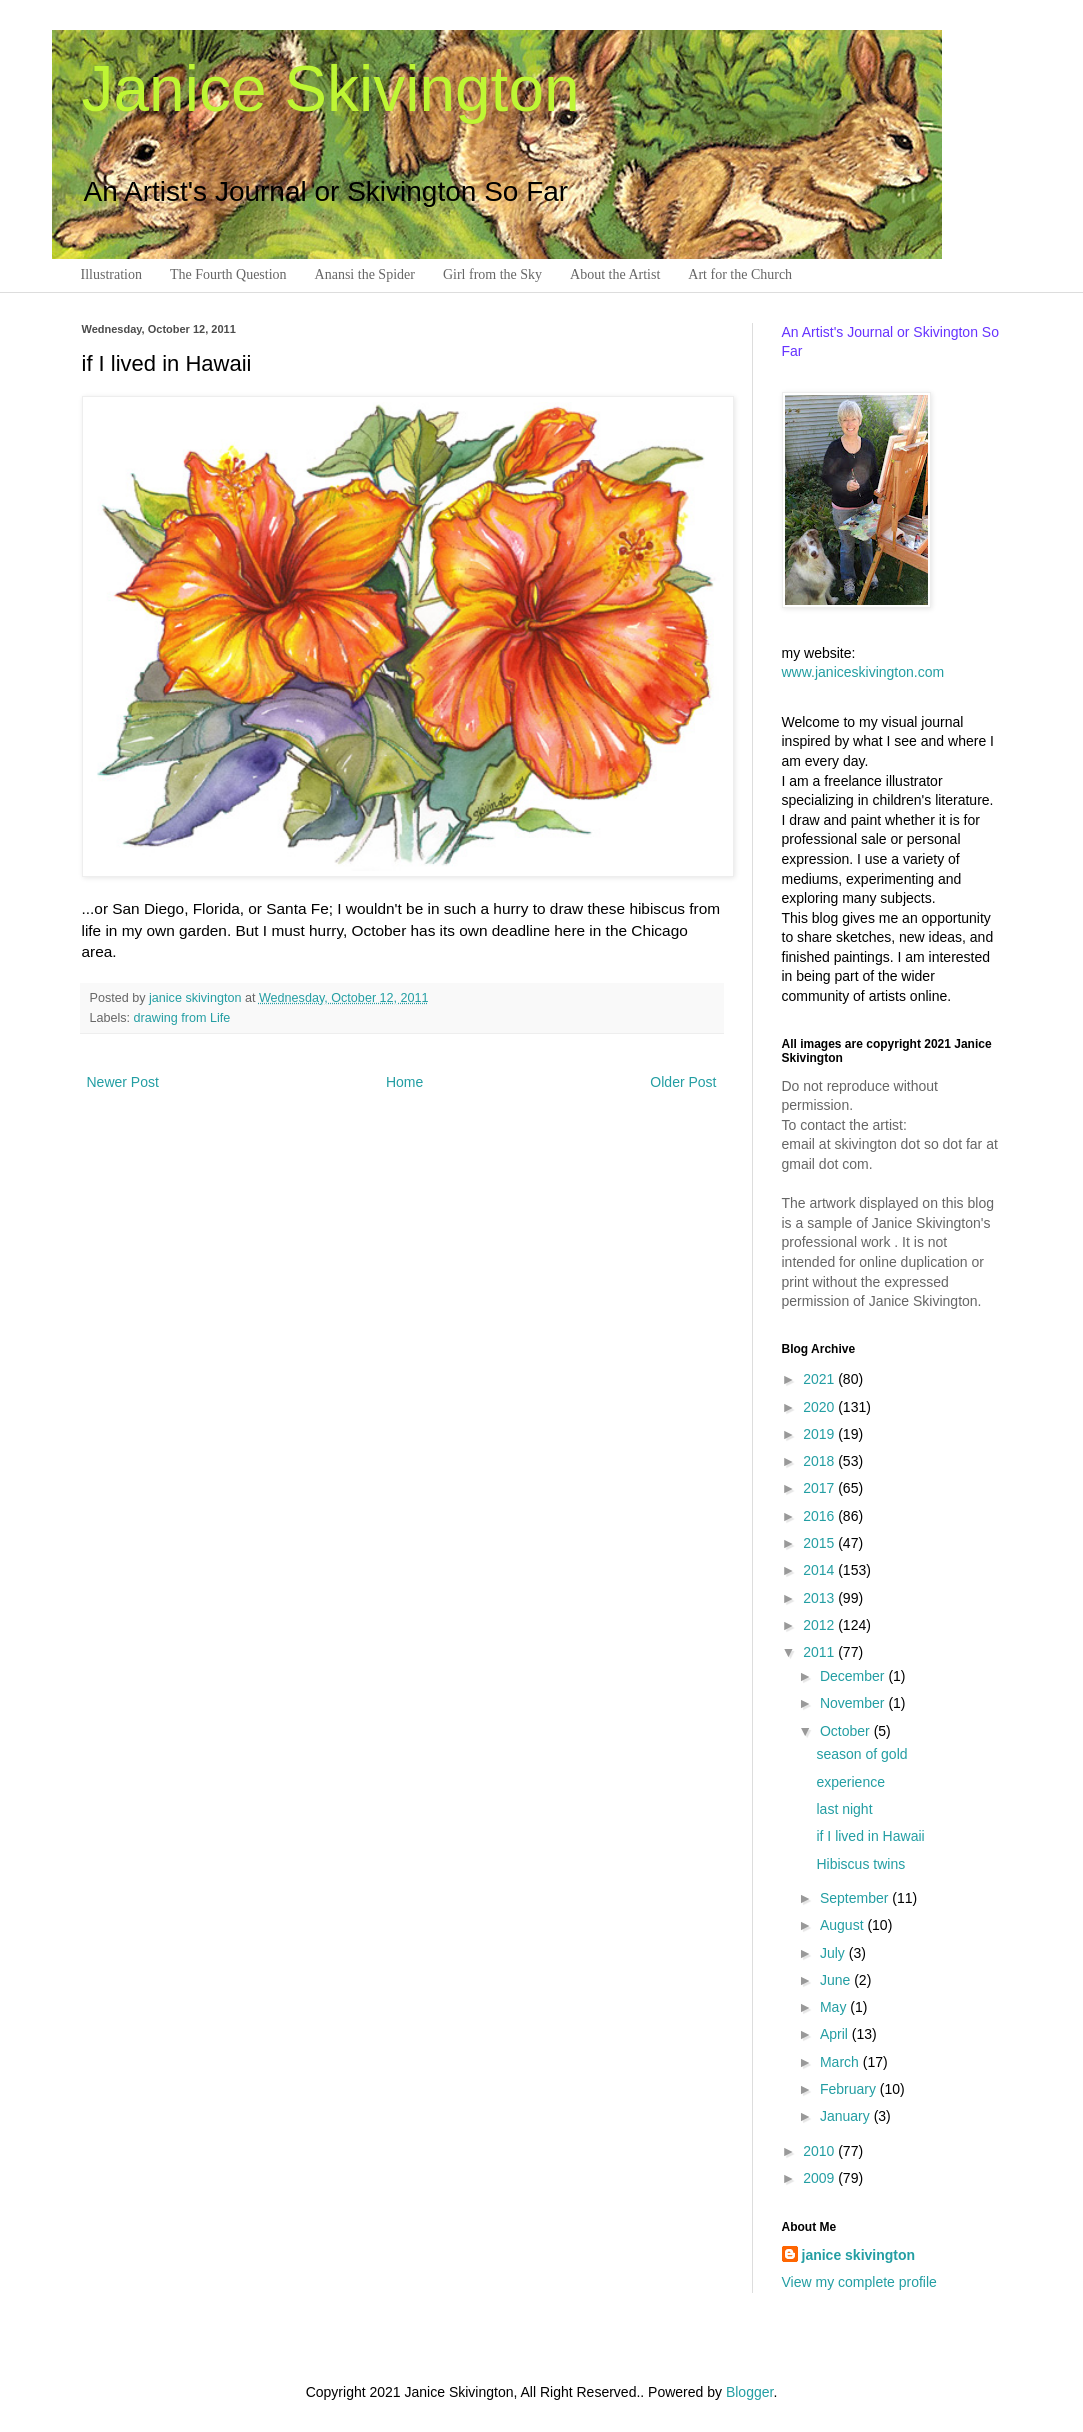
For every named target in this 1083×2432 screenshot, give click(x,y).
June (837, 1980)
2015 (820, 1543)
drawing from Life (182, 1018)
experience (850, 1782)
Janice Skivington (331, 89)
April (836, 2034)
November (854, 1703)
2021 (820, 1379)
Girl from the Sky (492, 274)
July (834, 1953)
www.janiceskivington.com (863, 672)
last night (844, 1809)
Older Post (683, 1082)
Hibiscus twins (860, 1864)
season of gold (861, 1754)
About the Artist (615, 274)
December (854, 1676)
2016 (820, 1516)
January (847, 2116)
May (835, 2007)
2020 (820, 1407)
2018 (820, 1461)
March (841, 2062)
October (847, 1731)
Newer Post (123, 1082)
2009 (820, 2178)
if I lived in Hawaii (870, 1836)
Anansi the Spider (365, 274)
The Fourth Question (228, 274)
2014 (820, 1570)
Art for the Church (740, 274)
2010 (820, 2151)
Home (404, 1082)
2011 (820, 1652)
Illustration (111, 274)
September (856, 1898)
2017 (820, 1488)
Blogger (749, 2392)
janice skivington (197, 998)
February (850, 2089)
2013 (820, 1598)
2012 (820, 1625)
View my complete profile (859, 2282)
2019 (820, 1434)
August (843, 1925)
